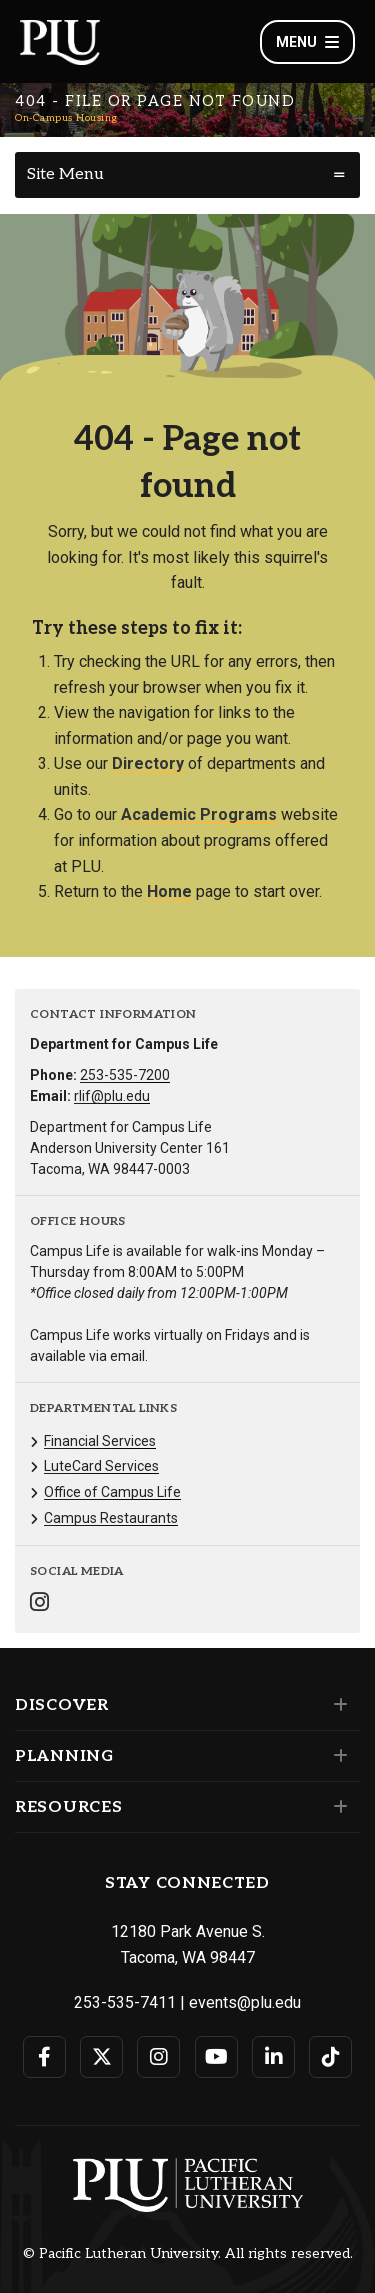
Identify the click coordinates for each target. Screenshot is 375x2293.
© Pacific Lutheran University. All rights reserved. (188, 2254)
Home (169, 891)
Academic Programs (199, 814)
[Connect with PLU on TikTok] (330, 2057)
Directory (148, 763)
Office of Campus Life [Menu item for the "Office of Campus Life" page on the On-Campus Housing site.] (112, 1492)
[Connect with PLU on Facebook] (44, 2057)
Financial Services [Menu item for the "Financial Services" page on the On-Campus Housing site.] (100, 1441)
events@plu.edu (245, 2002)
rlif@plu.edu (112, 1096)
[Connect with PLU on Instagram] (158, 2057)
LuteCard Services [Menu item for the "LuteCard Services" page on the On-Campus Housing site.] (101, 1466)
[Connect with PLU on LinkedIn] (273, 2057)
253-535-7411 (125, 2002)
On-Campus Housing (66, 118)
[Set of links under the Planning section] (336, 1756)
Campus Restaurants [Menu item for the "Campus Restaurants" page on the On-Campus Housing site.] (111, 1518)
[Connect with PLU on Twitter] (101, 2057)
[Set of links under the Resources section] (336, 1807)
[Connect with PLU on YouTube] (216, 2057)
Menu (307, 42)
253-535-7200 (125, 1075)
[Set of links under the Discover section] (336, 1705)
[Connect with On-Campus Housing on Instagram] (39, 1604)
